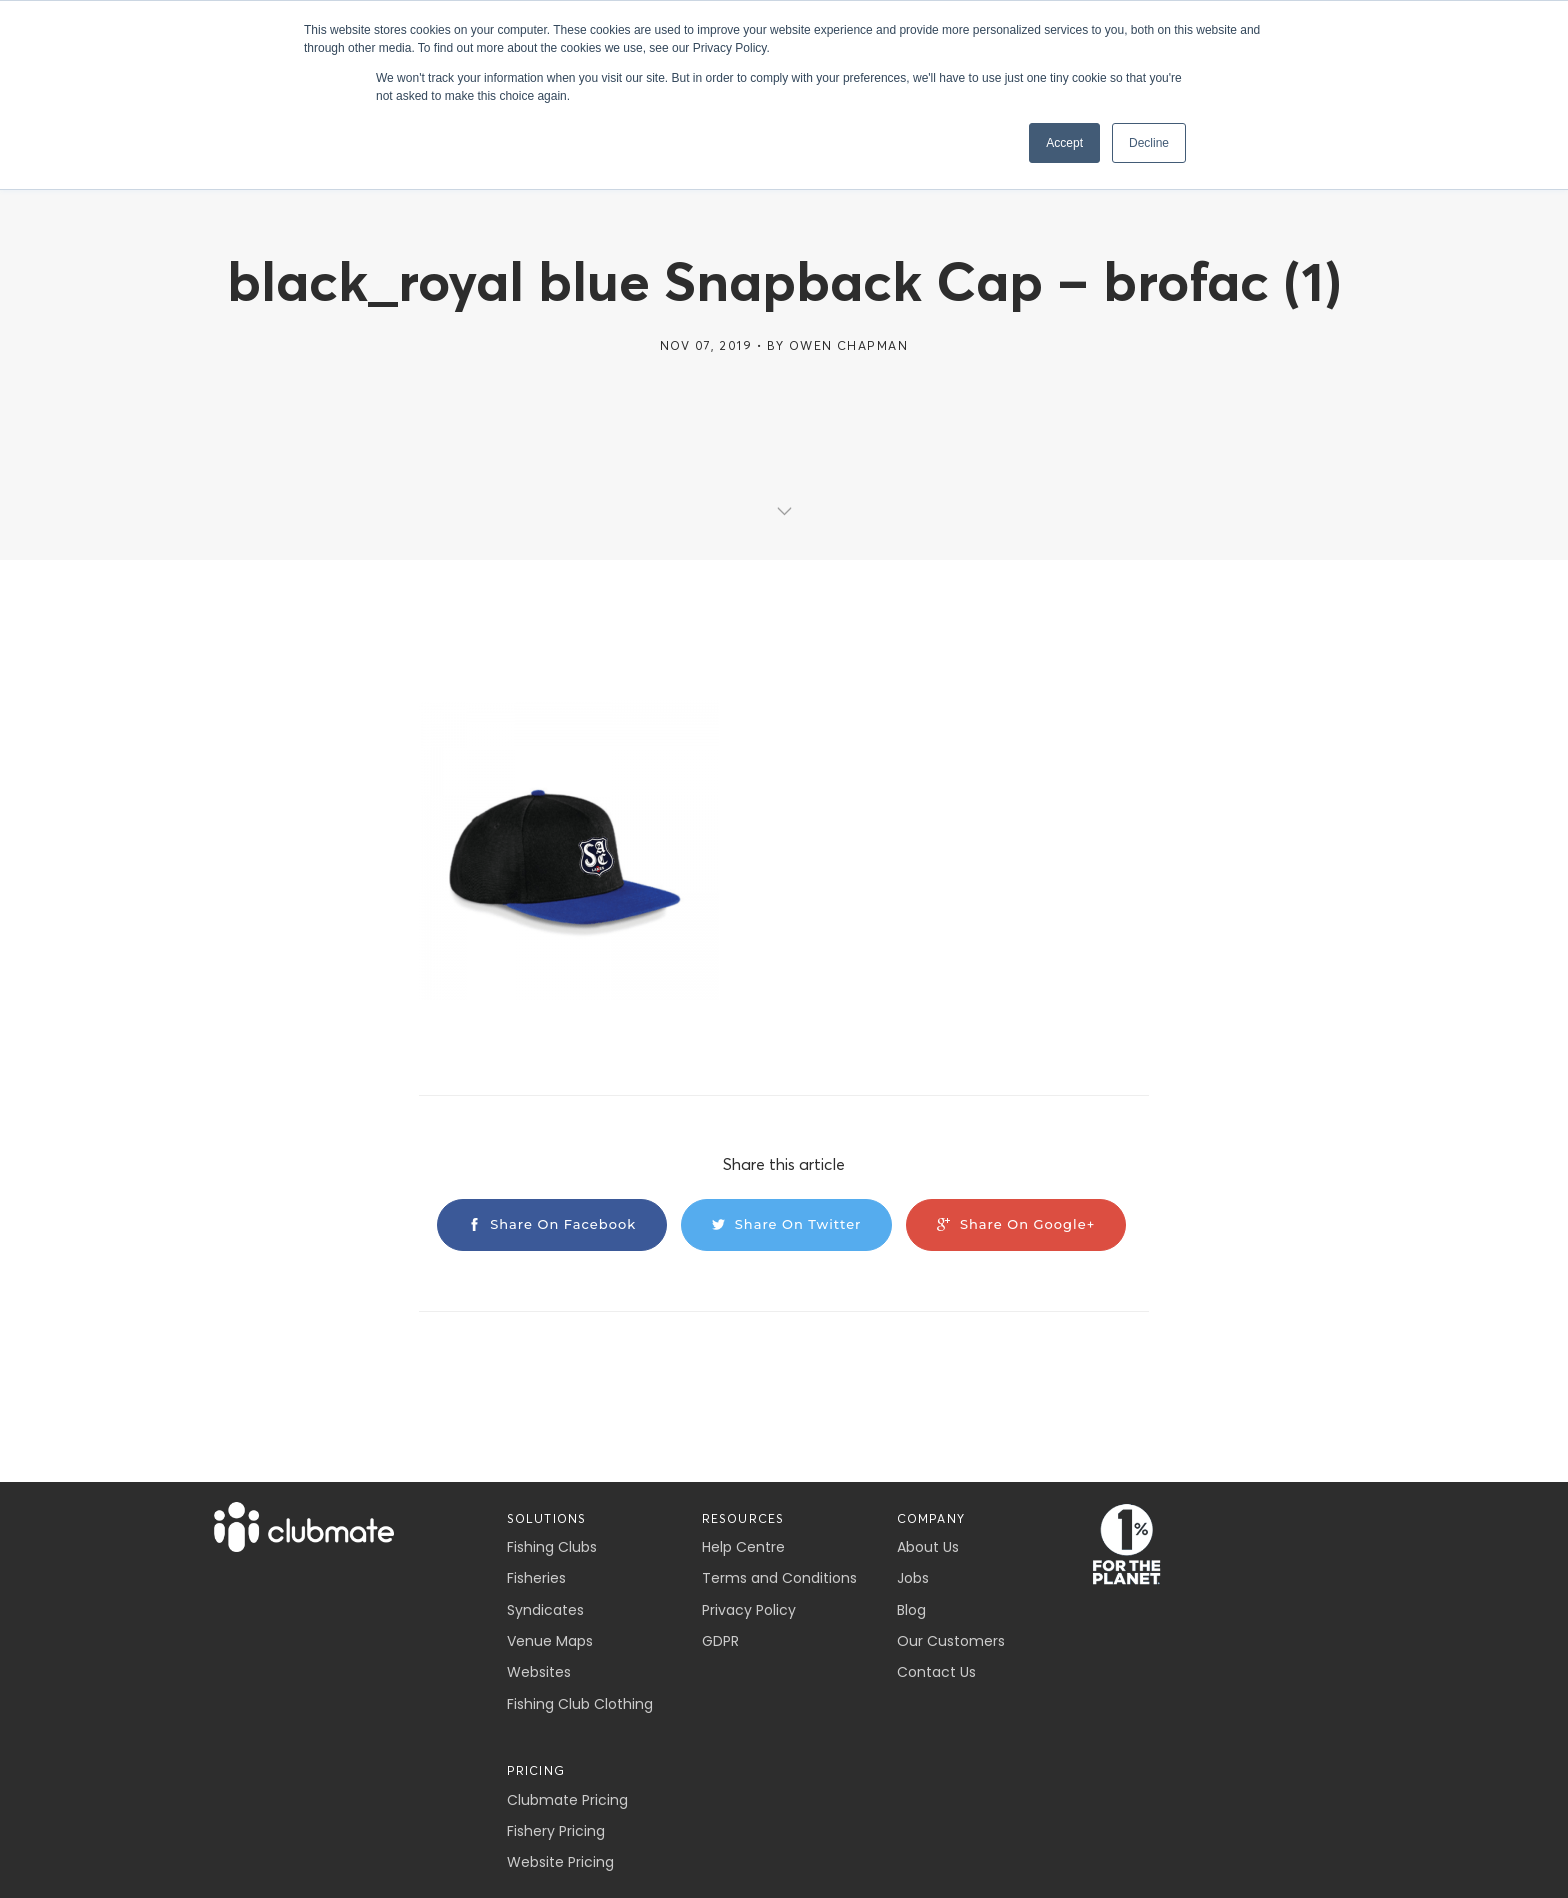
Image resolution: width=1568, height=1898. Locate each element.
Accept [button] (1064, 143)
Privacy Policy (749, 1610)
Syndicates (545, 1610)
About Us (928, 1547)
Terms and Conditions (779, 1578)
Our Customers (951, 1641)
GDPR (720, 1641)
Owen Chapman (848, 345)
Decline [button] (1149, 143)
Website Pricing (560, 1862)
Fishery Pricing (556, 1831)
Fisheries (536, 1578)
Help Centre (743, 1547)
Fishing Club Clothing (580, 1704)
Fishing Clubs (552, 1547)
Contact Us (936, 1672)
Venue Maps (550, 1641)
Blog (911, 1610)
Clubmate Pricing (567, 1800)
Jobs (913, 1578)
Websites (539, 1672)
